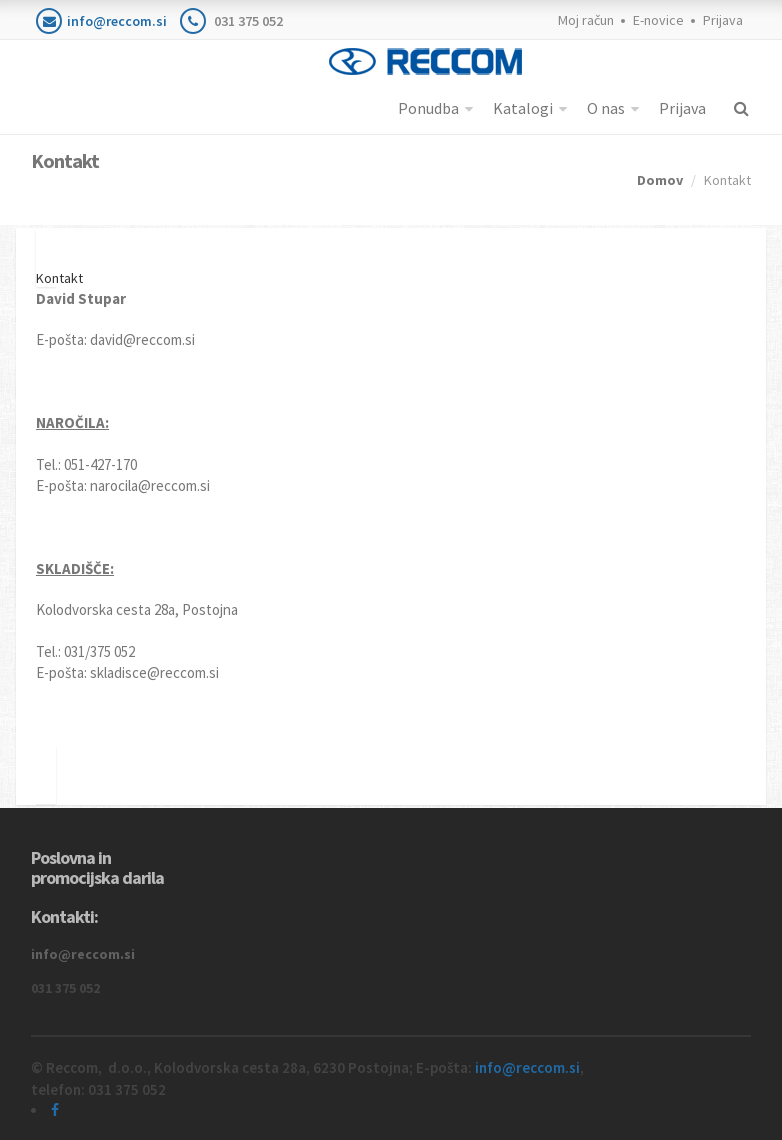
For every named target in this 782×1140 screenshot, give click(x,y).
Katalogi (523, 108)
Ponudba (428, 108)
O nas (606, 108)
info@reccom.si (117, 21)
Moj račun (586, 20)
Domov (660, 180)
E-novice (658, 20)
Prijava (723, 20)
